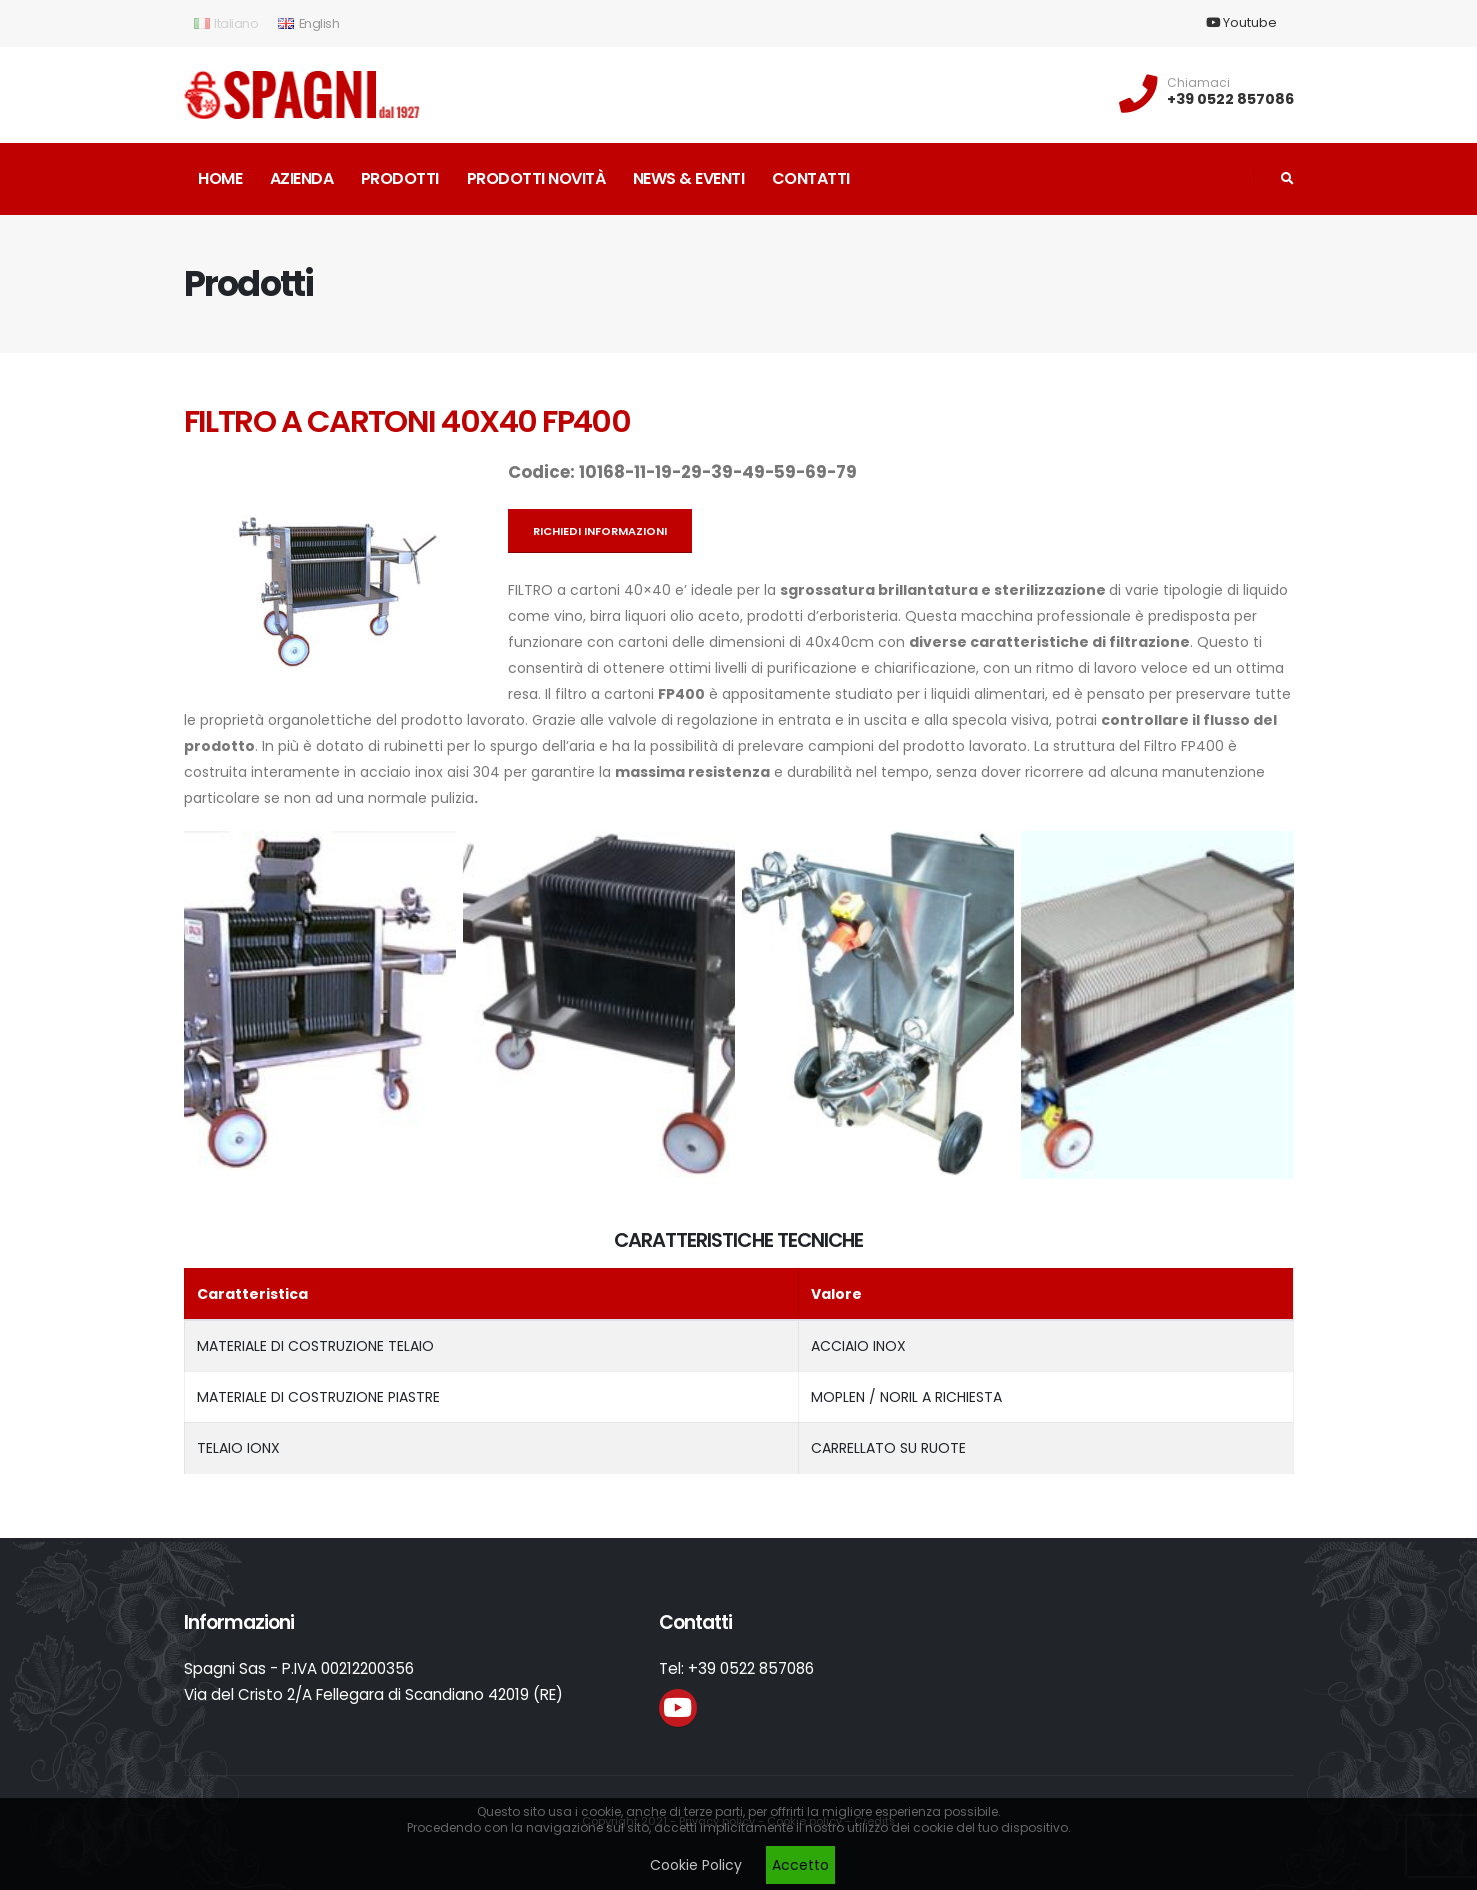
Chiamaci (1198, 83)
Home (220, 178)
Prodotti (400, 178)
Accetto (800, 1865)
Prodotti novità (536, 178)
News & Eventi (689, 178)
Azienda (302, 178)
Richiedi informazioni (600, 531)
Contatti (811, 178)
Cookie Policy (696, 1865)
